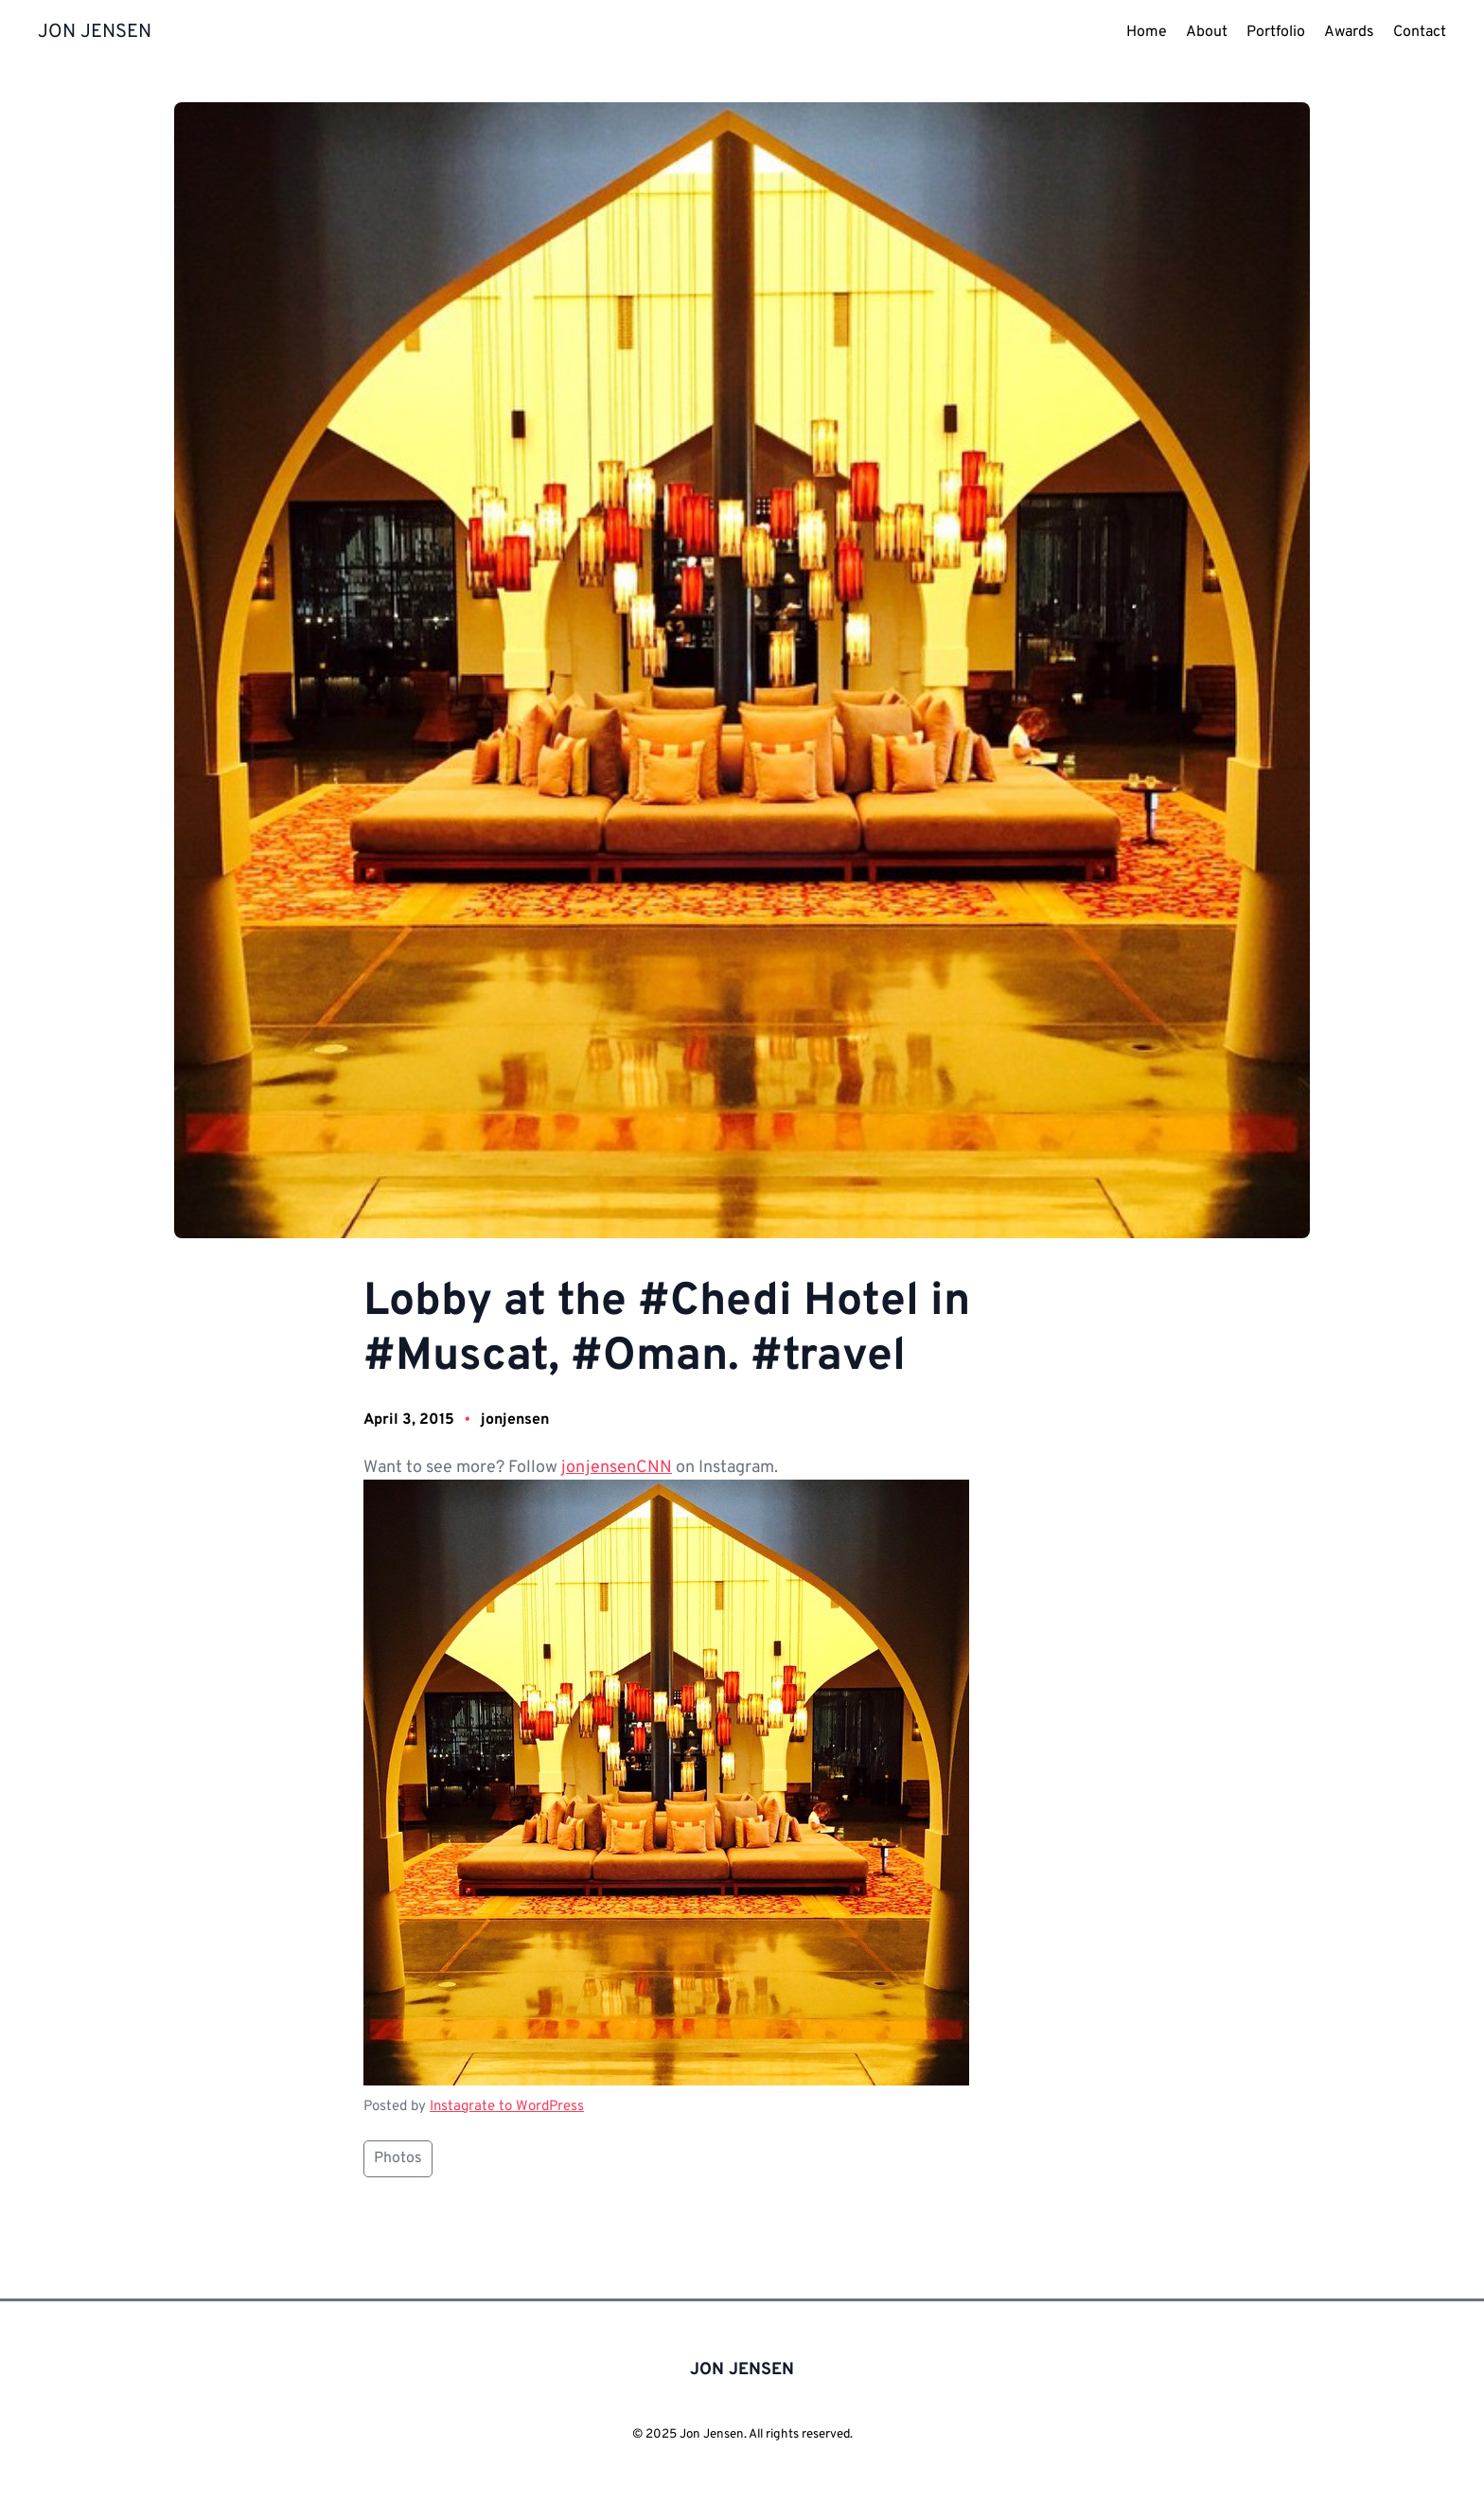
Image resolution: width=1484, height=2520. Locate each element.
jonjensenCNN (616, 1468)
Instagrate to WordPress (507, 2107)
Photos (398, 2158)
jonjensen (515, 1420)
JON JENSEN (94, 32)
